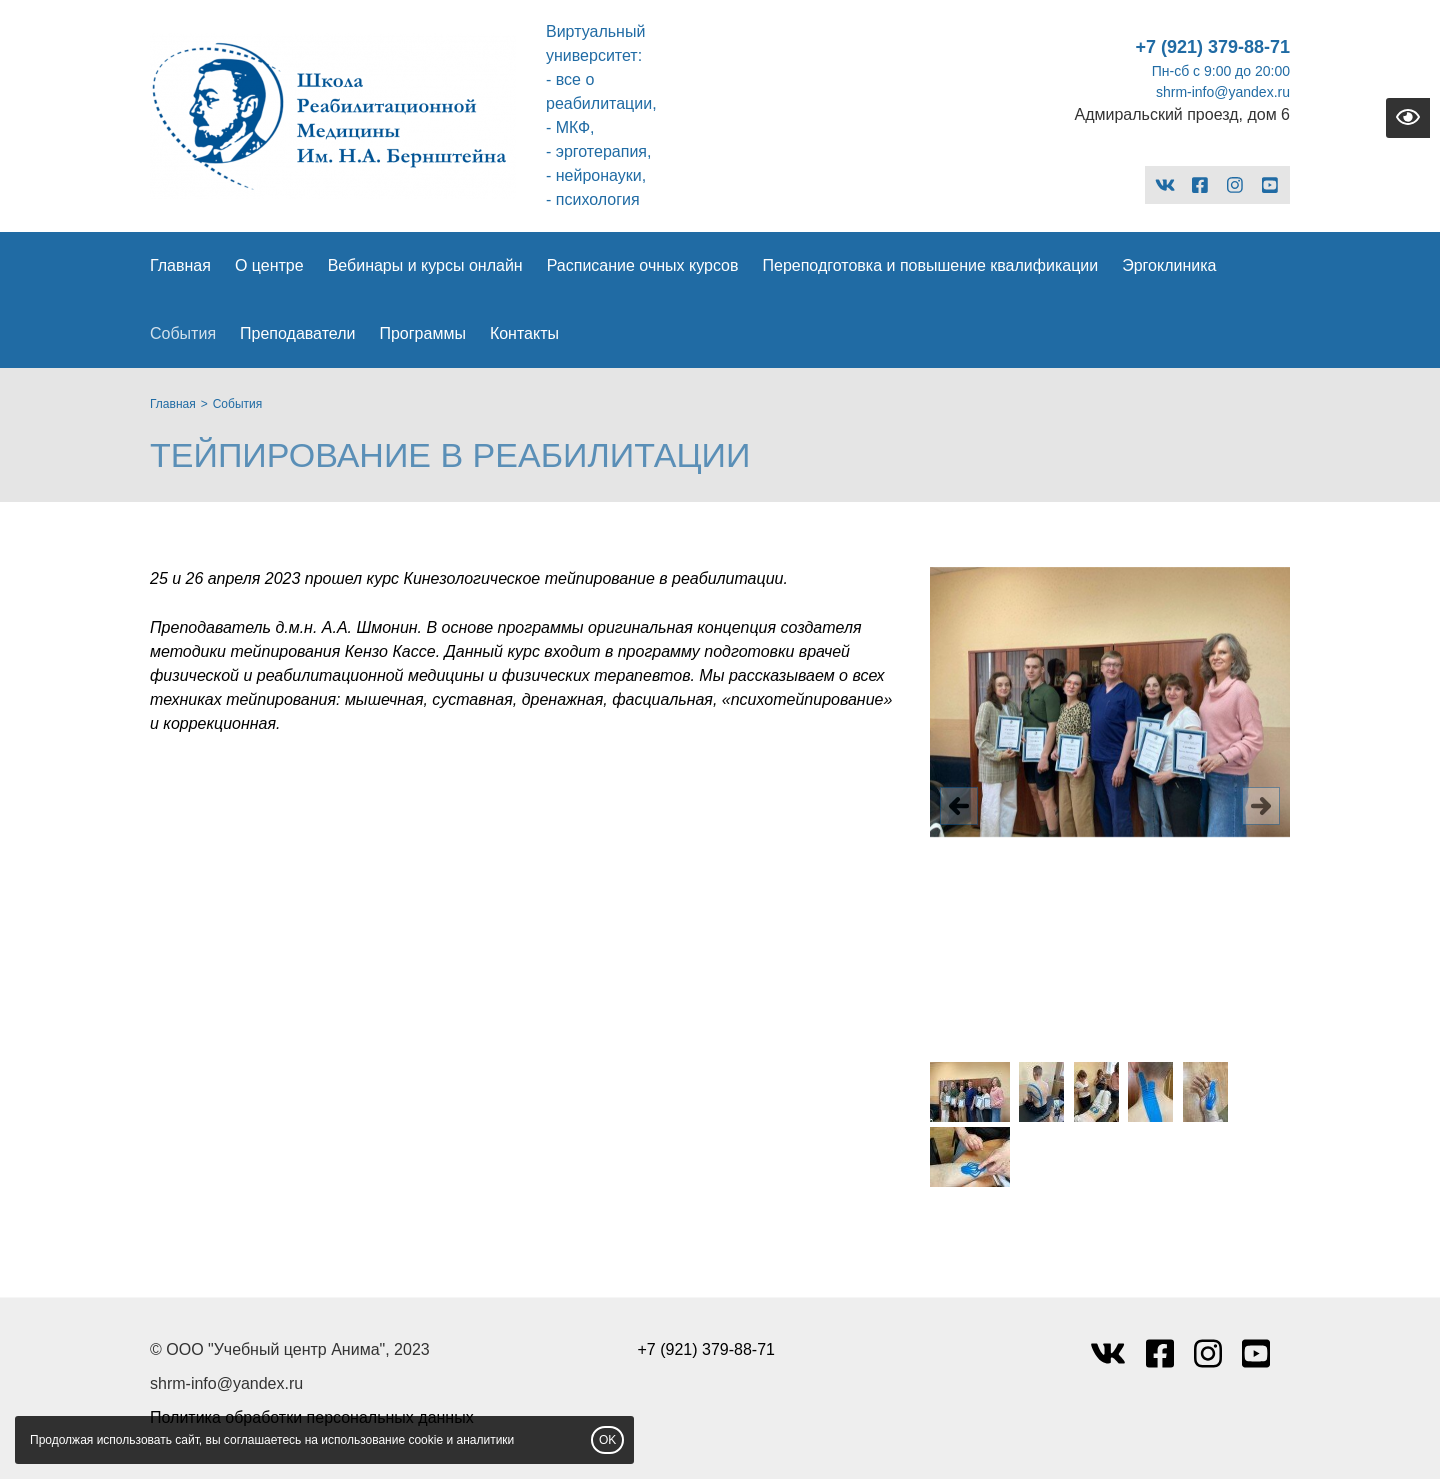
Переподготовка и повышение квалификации (930, 265)
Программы (422, 333)
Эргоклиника (1169, 265)
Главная (180, 265)
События (183, 333)
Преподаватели (297, 333)
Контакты (524, 333)
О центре (269, 265)
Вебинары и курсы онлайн (425, 265)
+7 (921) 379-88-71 (1212, 47)
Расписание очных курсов (643, 265)
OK (607, 1440)
